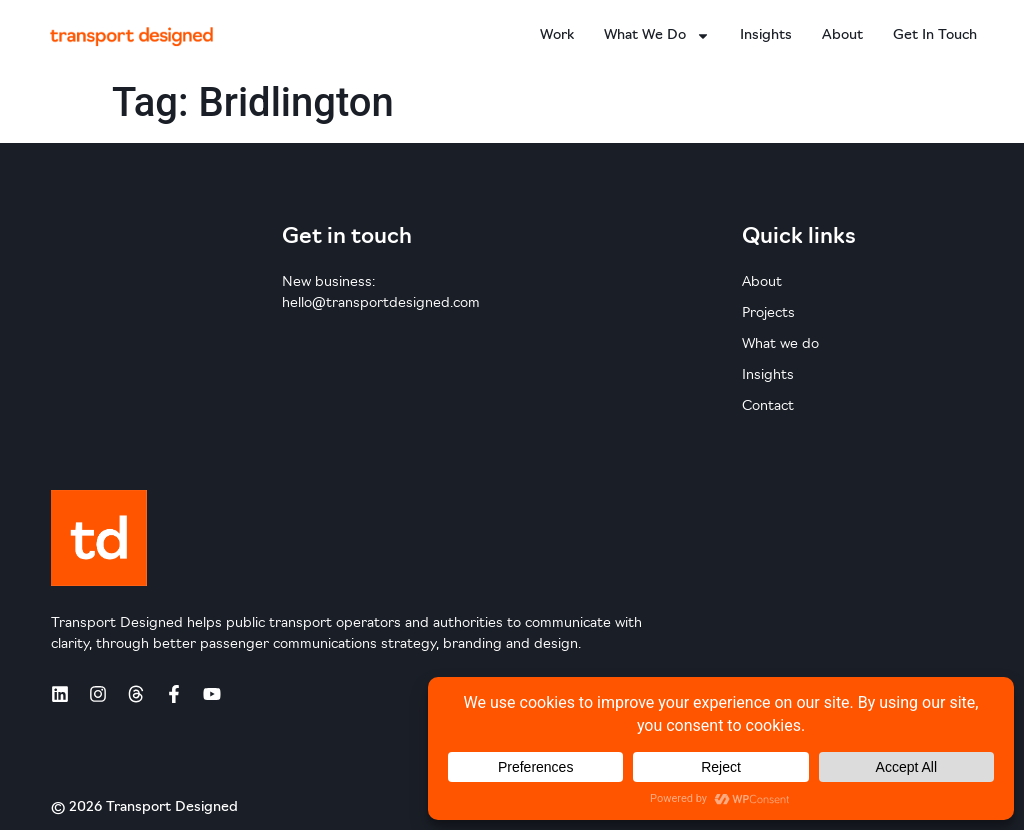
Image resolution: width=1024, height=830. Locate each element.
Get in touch (935, 35)
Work (557, 35)
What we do (657, 36)
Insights (766, 35)
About (842, 35)
